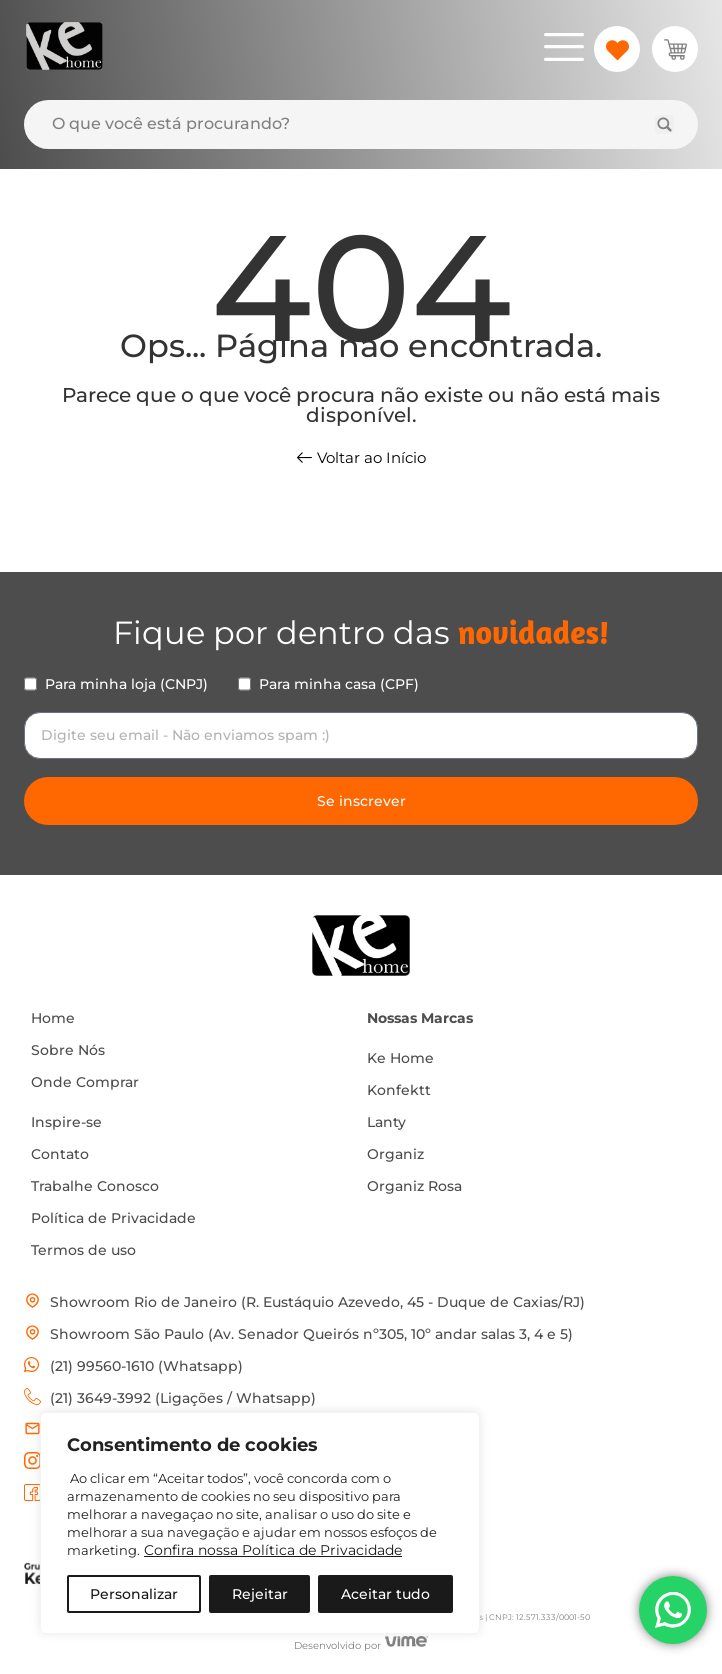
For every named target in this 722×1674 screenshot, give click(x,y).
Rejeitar (260, 1594)
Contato (60, 1154)
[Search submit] (664, 124)
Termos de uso (83, 1250)
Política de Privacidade (113, 1218)
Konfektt (399, 1090)
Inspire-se (66, 1122)
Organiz (395, 1154)
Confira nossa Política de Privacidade (273, 1550)
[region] (260, 1523)
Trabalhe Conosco (95, 1186)
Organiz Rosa (414, 1186)
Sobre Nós (68, 1050)
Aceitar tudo (385, 1594)
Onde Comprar (85, 1082)
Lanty (386, 1122)
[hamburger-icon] (563, 50)
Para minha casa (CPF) (339, 684)
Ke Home (400, 1058)
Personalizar (134, 1594)
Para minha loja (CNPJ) (126, 684)
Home (53, 1018)
